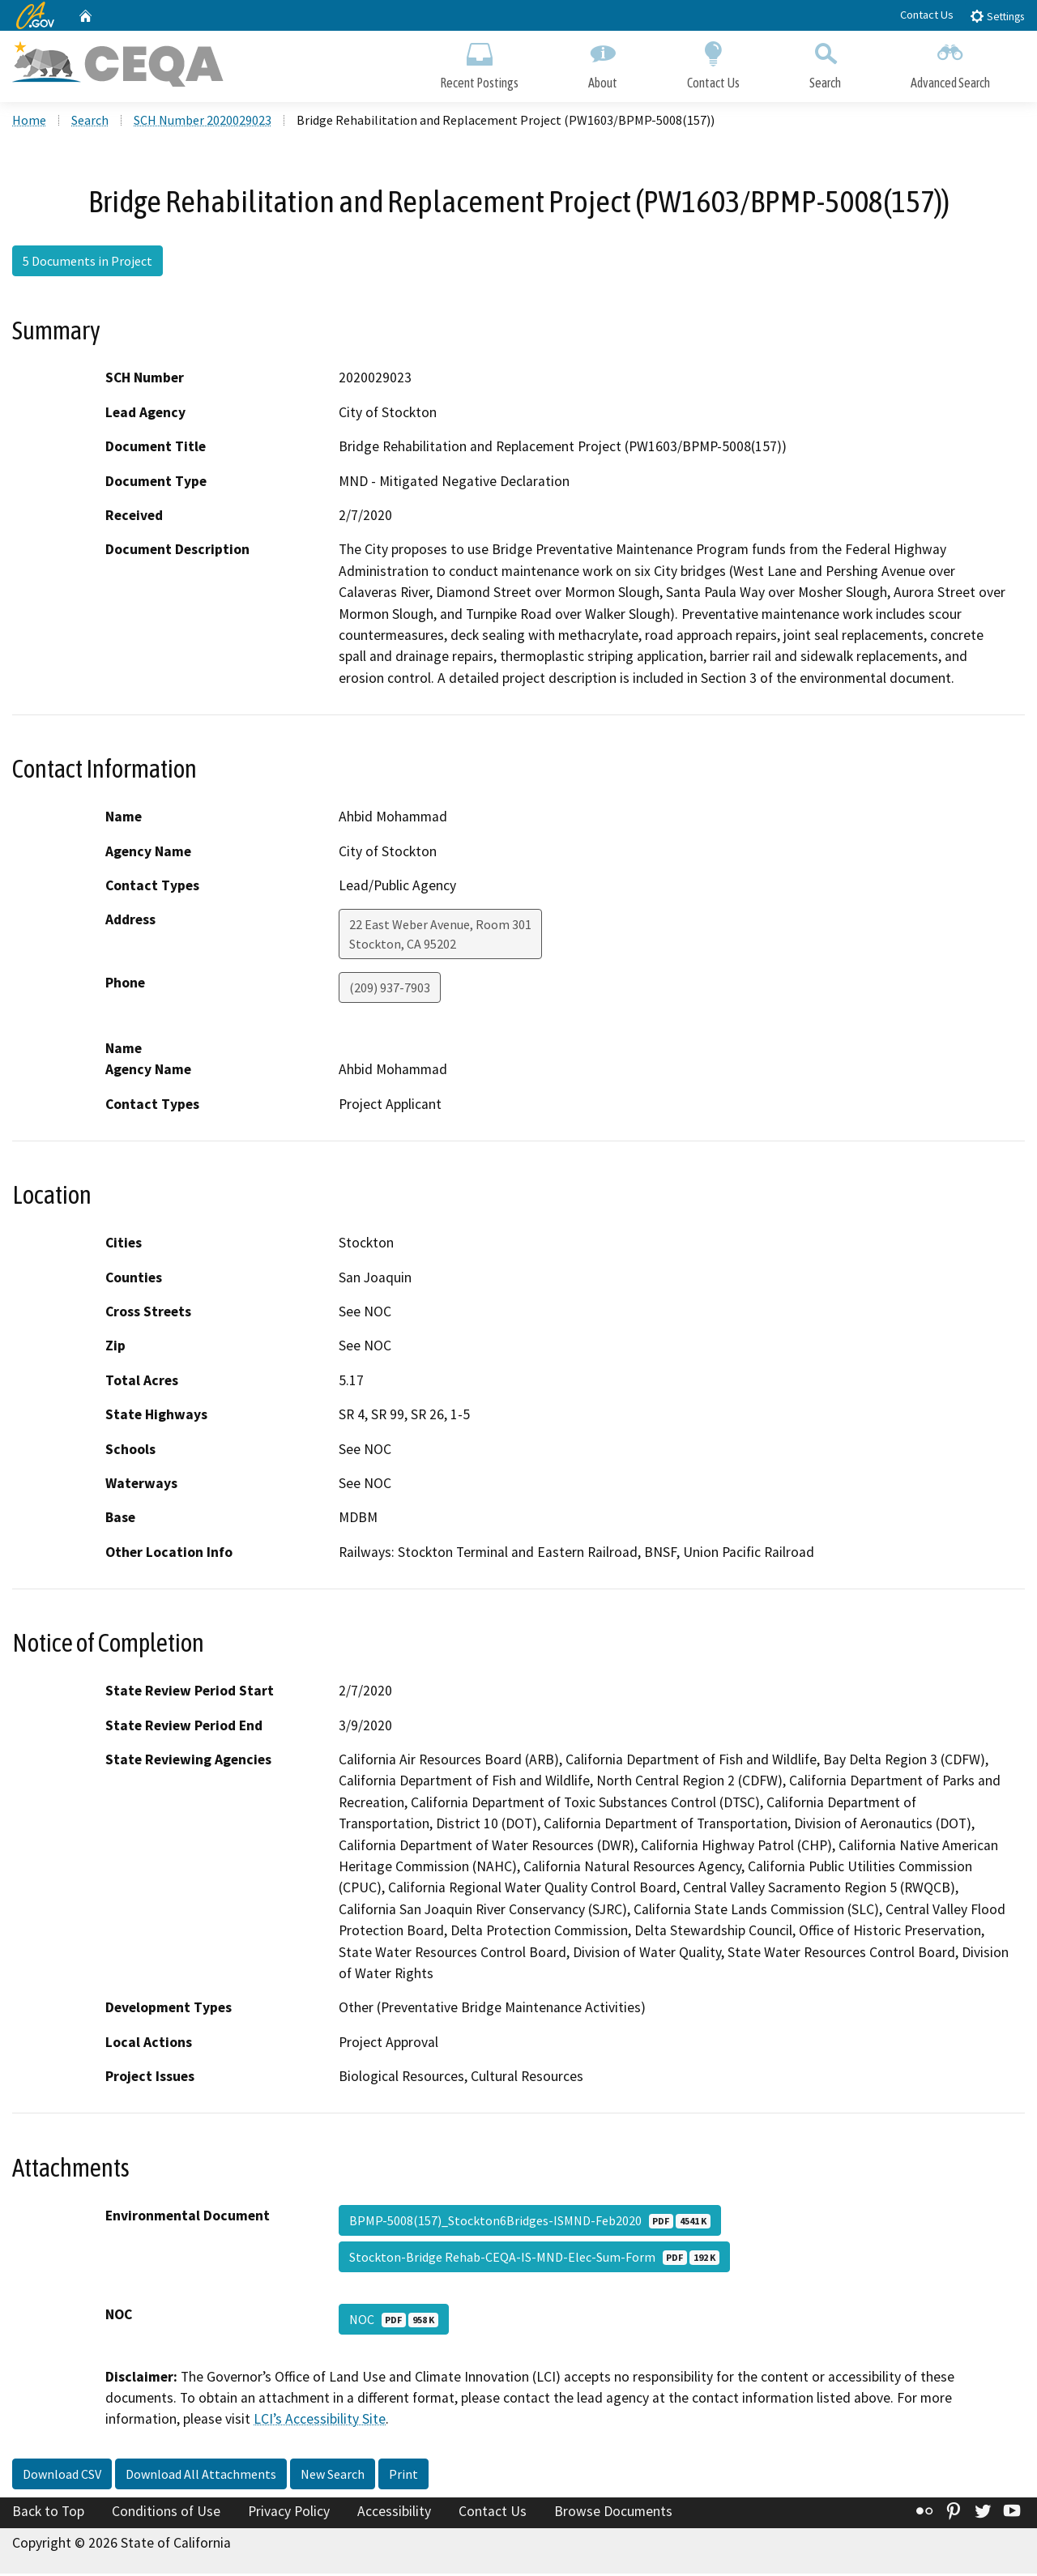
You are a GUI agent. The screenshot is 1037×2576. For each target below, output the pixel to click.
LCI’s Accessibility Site (320, 2421)
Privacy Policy (289, 2514)
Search (825, 63)
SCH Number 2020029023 (202, 122)
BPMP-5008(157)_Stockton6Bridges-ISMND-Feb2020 (530, 2222)
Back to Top (48, 2514)
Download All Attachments (201, 2476)
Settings (997, 15)
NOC (393, 2321)
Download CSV (62, 2476)
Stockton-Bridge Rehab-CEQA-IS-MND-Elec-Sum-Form (534, 2258)
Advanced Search (950, 63)
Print (403, 2476)
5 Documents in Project (87, 263)
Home (29, 122)
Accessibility (394, 2514)
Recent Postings (479, 63)
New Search (333, 2476)
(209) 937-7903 (389, 990)
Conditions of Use (166, 2514)
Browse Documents (613, 2514)
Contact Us (927, 14)
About (602, 63)
